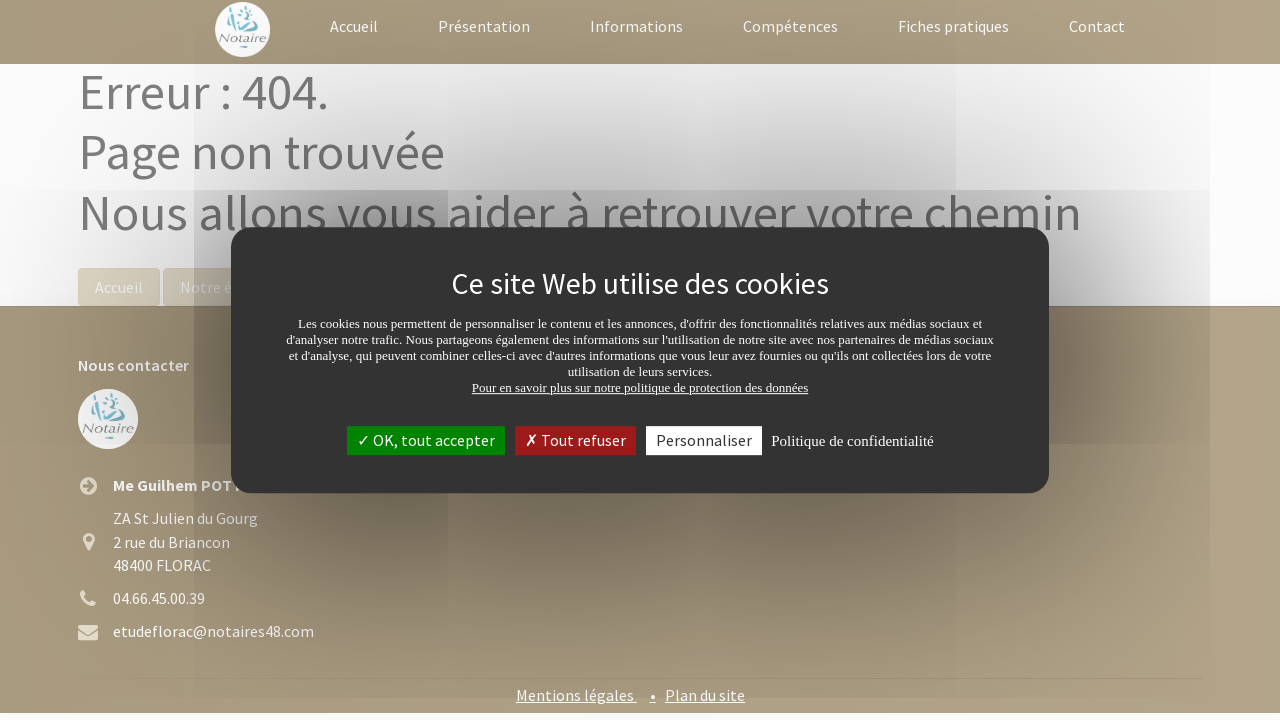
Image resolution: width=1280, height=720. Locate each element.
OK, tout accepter (426, 440)
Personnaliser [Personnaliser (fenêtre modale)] (704, 440)
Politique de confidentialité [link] (852, 441)
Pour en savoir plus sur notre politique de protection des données (640, 387)
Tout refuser (575, 440)
